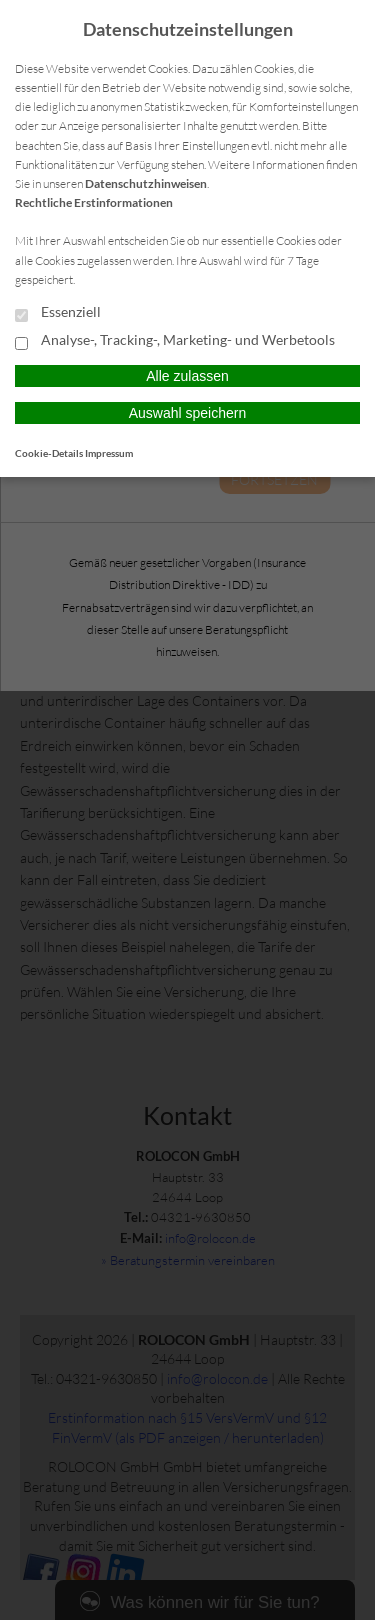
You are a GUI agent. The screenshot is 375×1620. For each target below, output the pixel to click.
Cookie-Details (49, 453)
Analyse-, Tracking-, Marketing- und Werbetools (175, 341)
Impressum (109, 453)
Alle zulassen (187, 376)
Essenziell (58, 313)
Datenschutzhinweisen (146, 183)
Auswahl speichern (188, 413)
